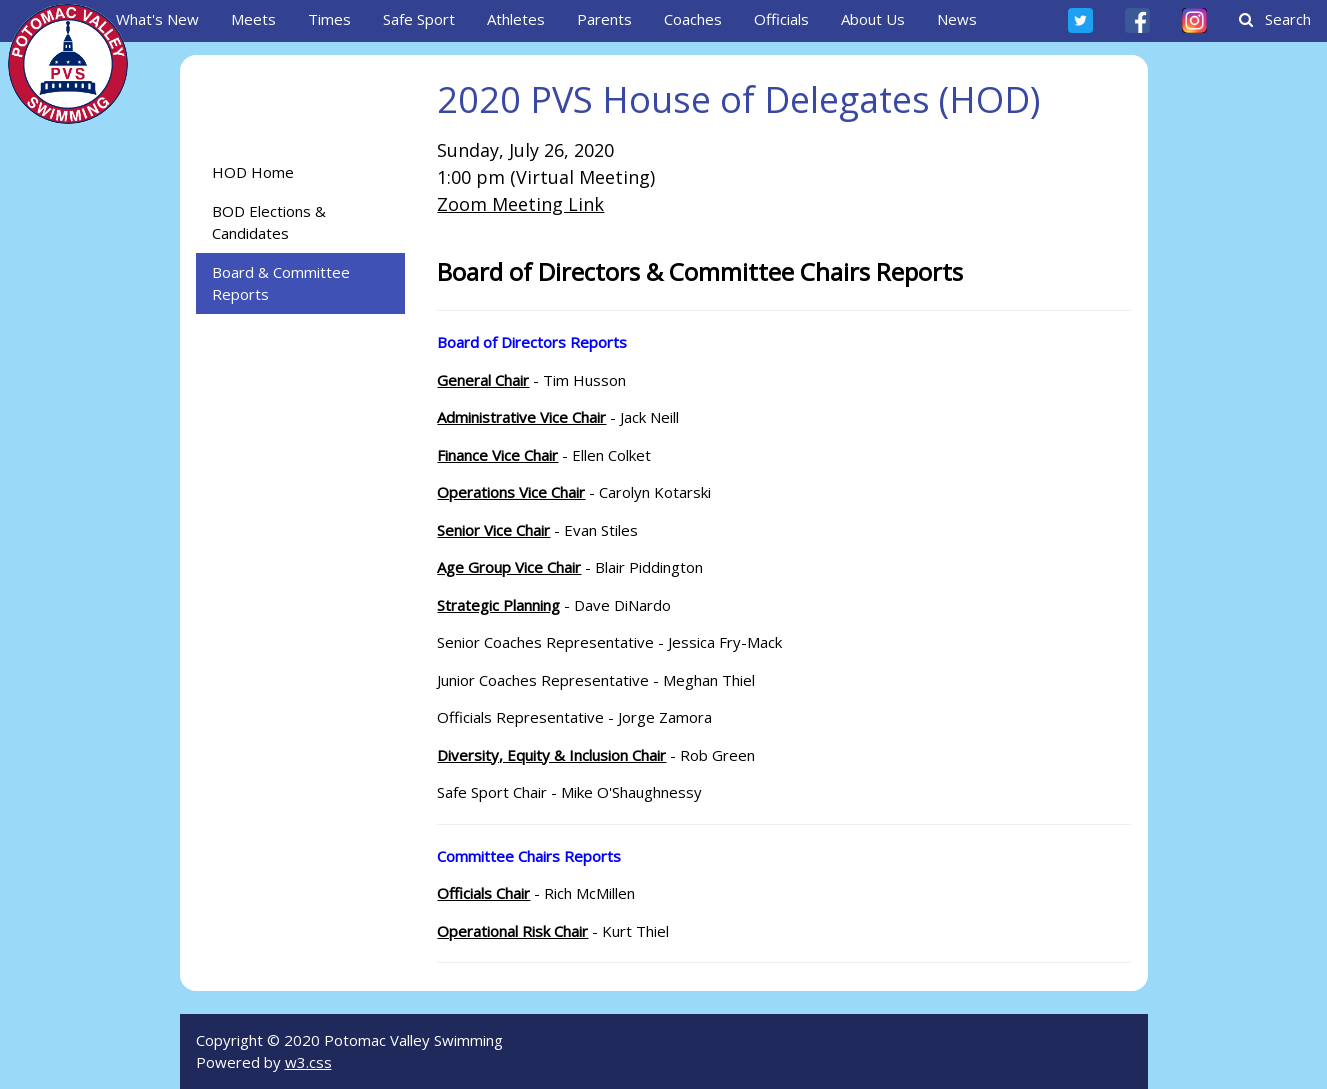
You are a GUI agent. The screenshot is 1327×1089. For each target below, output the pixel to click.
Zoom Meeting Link (520, 204)
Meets (253, 19)
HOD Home (253, 172)
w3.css (308, 1062)
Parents (604, 19)
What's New (157, 19)
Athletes (516, 19)
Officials (781, 19)
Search (1275, 19)
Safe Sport (419, 19)
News (957, 19)
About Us (873, 19)
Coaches (693, 19)
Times (329, 19)
